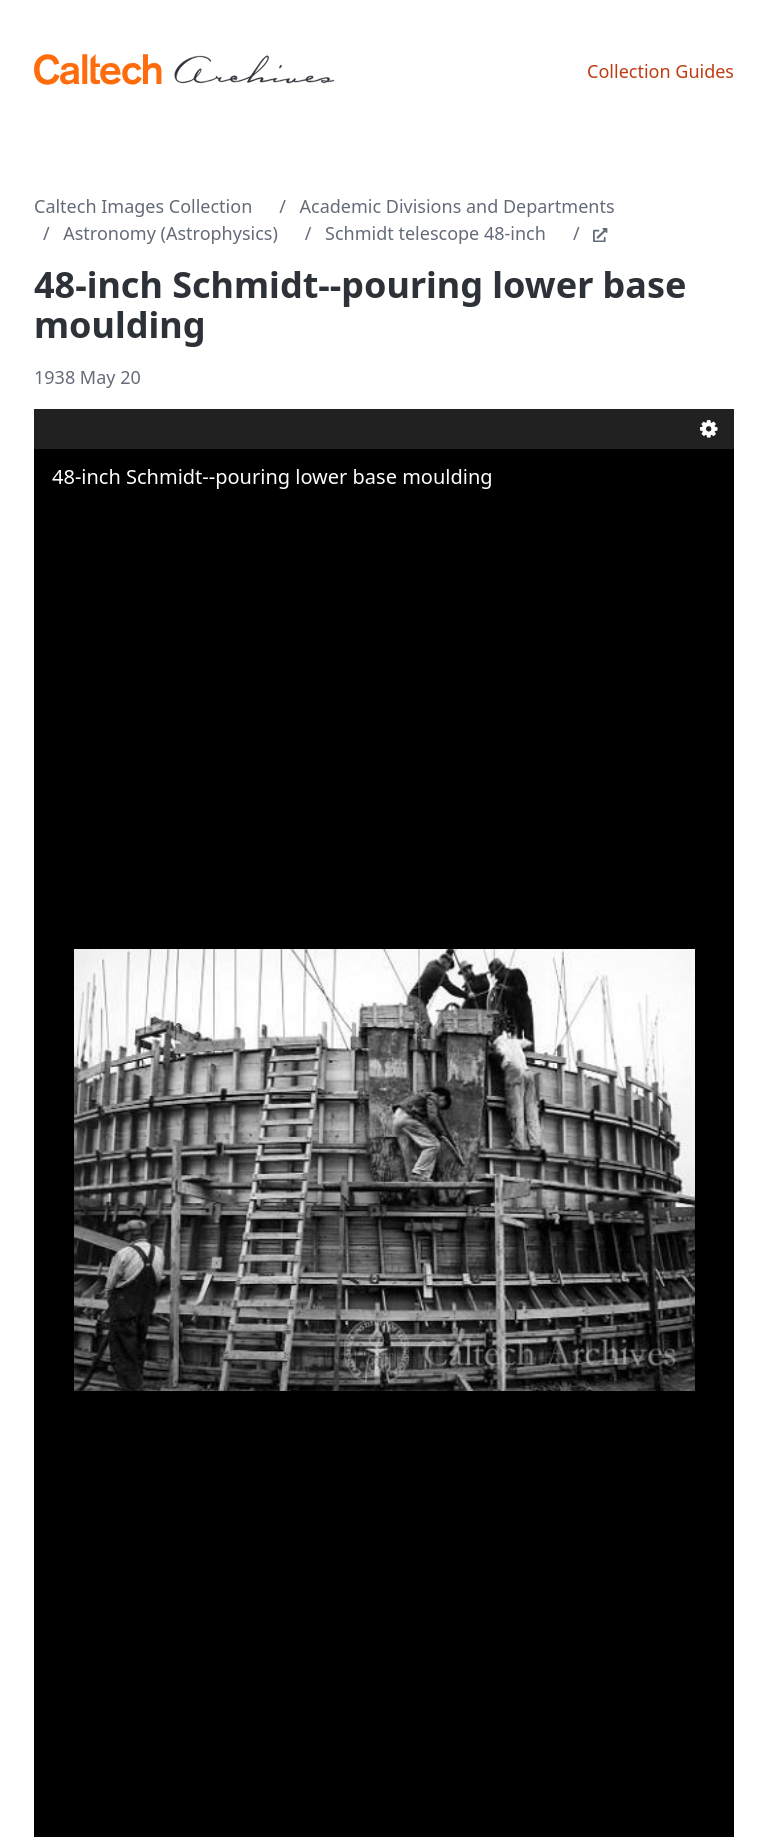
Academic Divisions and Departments (457, 206)
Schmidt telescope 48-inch (435, 233)
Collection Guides (660, 71)
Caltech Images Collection (143, 206)
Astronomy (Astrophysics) (170, 233)
